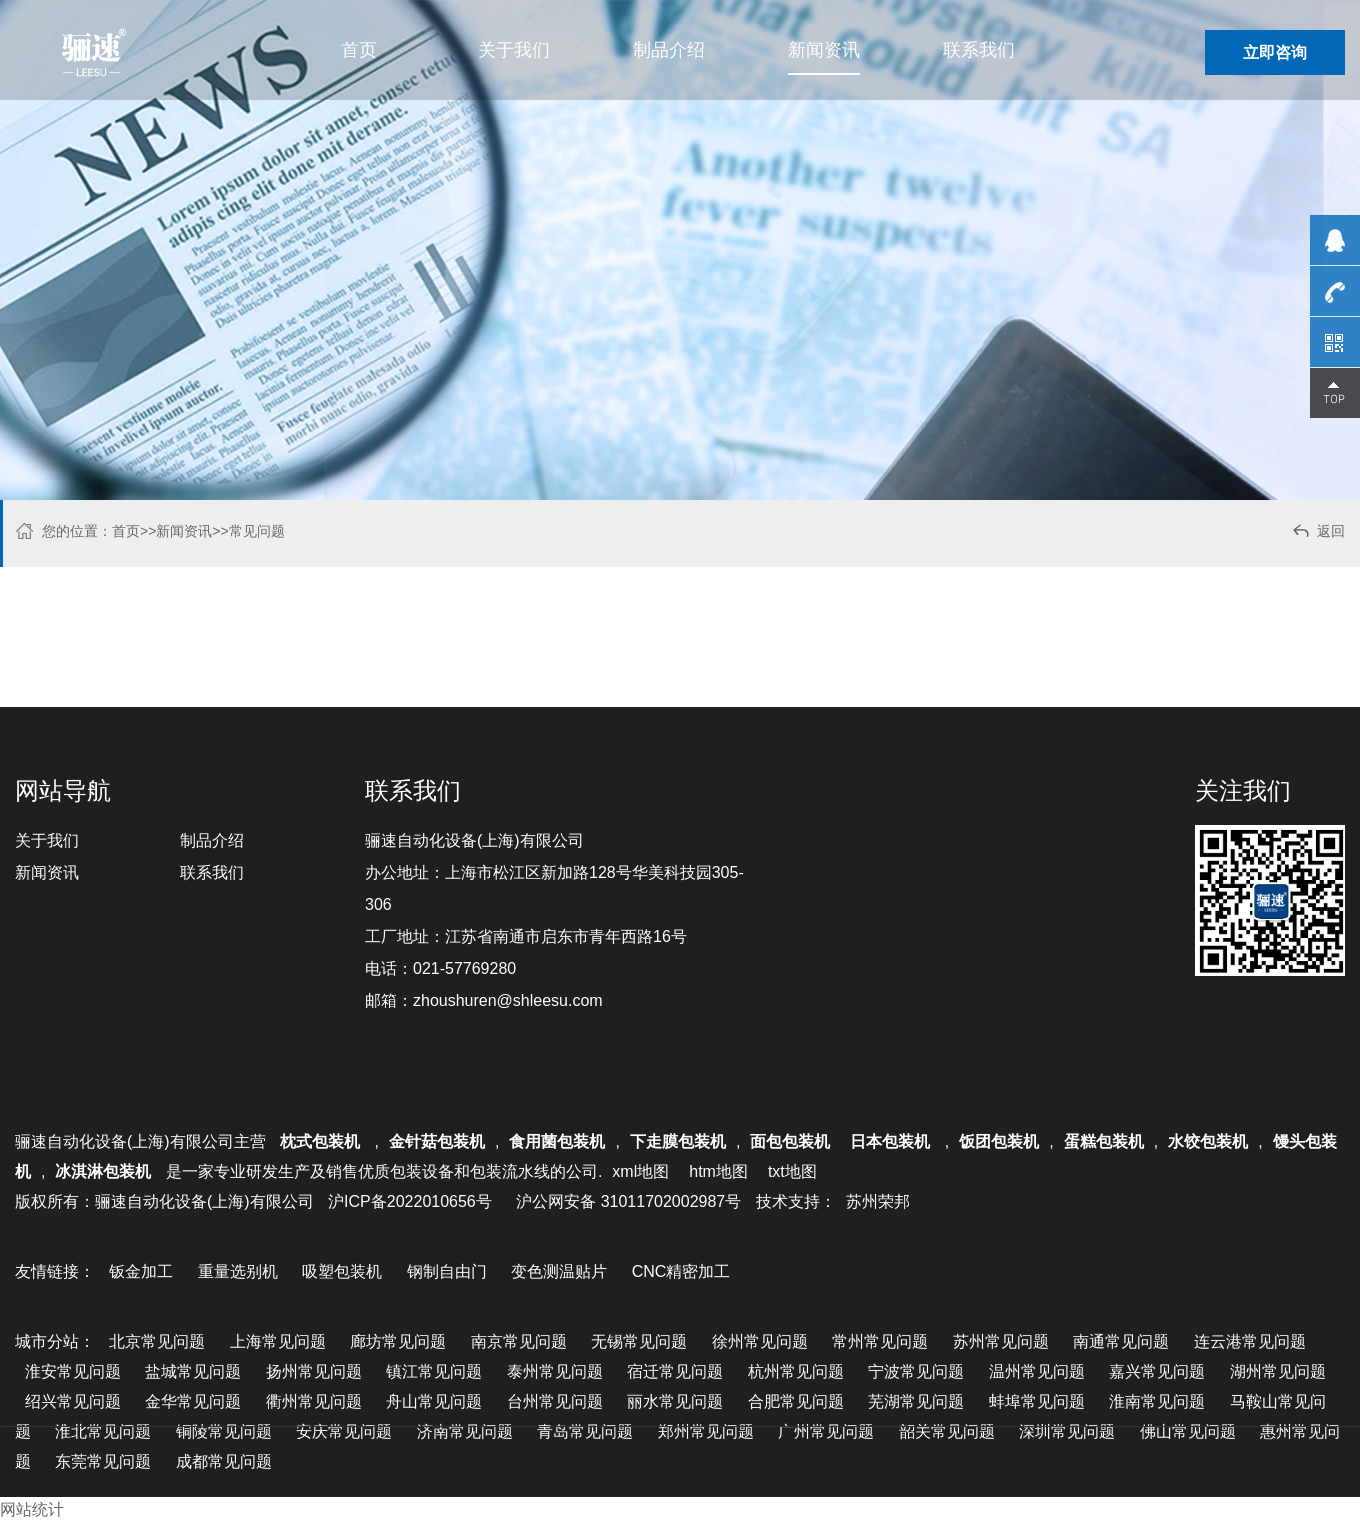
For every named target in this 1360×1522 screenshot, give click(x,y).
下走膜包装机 (678, 1141)
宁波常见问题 (916, 1371)
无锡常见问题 (639, 1341)
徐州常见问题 (760, 1341)
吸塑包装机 (342, 1271)
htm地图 (718, 1171)
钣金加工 (141, 1271)
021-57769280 (464, 968)
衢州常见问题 (314, 1401)
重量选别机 (238, 1271)
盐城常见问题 (193, 1371)
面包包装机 (790, 1141)
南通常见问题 (1121, 1341)
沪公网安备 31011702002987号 (628, 1201)
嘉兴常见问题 (1157, 1371)
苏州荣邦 (878, 1201)
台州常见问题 (555, 1401)
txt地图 (792, 1171)
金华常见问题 (193, 1401)
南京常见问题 (519, 1341)
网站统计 (32, 1509)
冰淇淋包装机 (103, 1171)
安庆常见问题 (344, 1431)
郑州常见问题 (706, 1431)
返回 (1317, 533)
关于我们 (514, 50)
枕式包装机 (322, 1141)
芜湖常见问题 (916, 1401)
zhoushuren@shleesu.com (508, 1000)
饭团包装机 (999, 1141)
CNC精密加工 (681, 1271)
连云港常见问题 (1250, 1341)
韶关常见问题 (947, 1431)
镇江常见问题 (434, 1371)
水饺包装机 (1208, 1141)
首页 (359, 50)
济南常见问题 (465, 1431)
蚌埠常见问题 (1037, 1401)
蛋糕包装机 (1104, 1141)
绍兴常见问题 (73, 1401)
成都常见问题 (224, 1461)
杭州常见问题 (796, 1371)
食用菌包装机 (557, 1141)
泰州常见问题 (555, 1371)
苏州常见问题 (1001, 1341)
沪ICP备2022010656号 (410, 1201)
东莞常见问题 (103, 1461)
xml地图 (640, 1171)
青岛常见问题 (585, 1431)
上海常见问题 (278, 1341)
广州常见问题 (826, 1431)
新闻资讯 (824, 50)
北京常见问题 (157, 1341)
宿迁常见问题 (675, 1371)
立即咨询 (1275, 52)
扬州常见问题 (314, 1371)
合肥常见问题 (796, 1401)
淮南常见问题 (1157, 1401)
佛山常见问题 (1188, 1431)
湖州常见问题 (1278, 1371)
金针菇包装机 (437, 1141)
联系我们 (979, 50)
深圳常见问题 (1067, 1431)
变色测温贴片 (559, 1271)
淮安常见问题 (73, 1371)
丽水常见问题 (675, 1401)
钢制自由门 (447, 1271)
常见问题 (257, 531)
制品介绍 (669, 50)
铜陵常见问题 (224, 1431)
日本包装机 (892, 1141)
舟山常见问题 (434, 1401)
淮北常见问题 (103, 1431)
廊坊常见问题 (398, 1341)
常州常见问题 (880, 1341)
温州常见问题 (1037, 1371)
